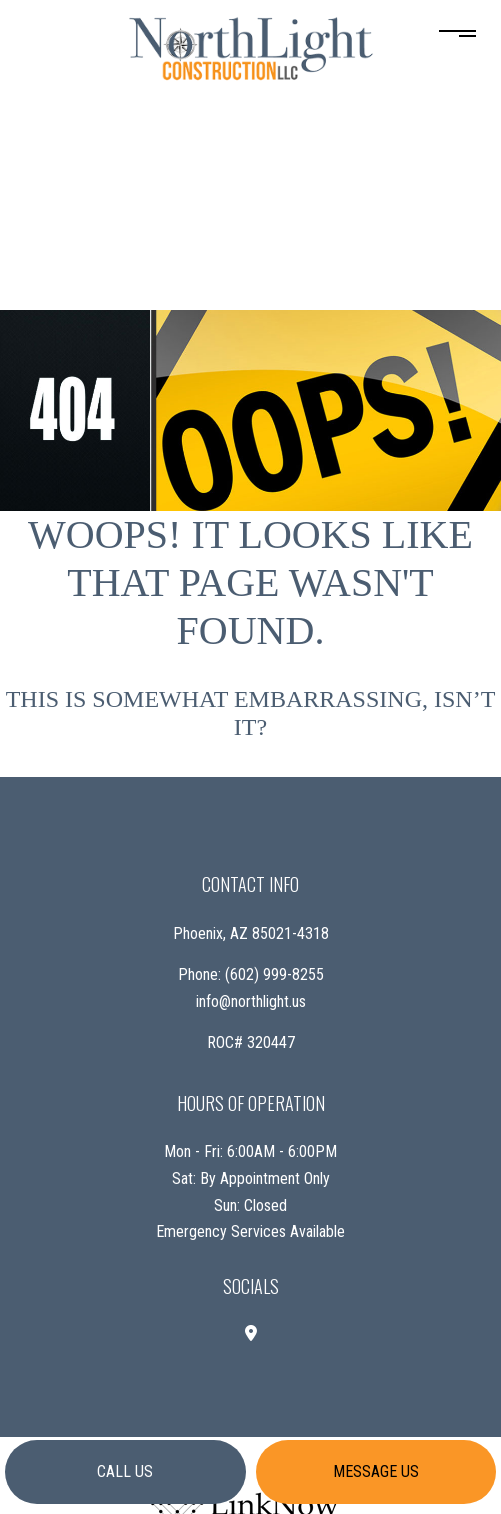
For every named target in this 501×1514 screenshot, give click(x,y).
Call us (125, 1471)
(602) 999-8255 (274, 974)
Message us (376, 1471)
